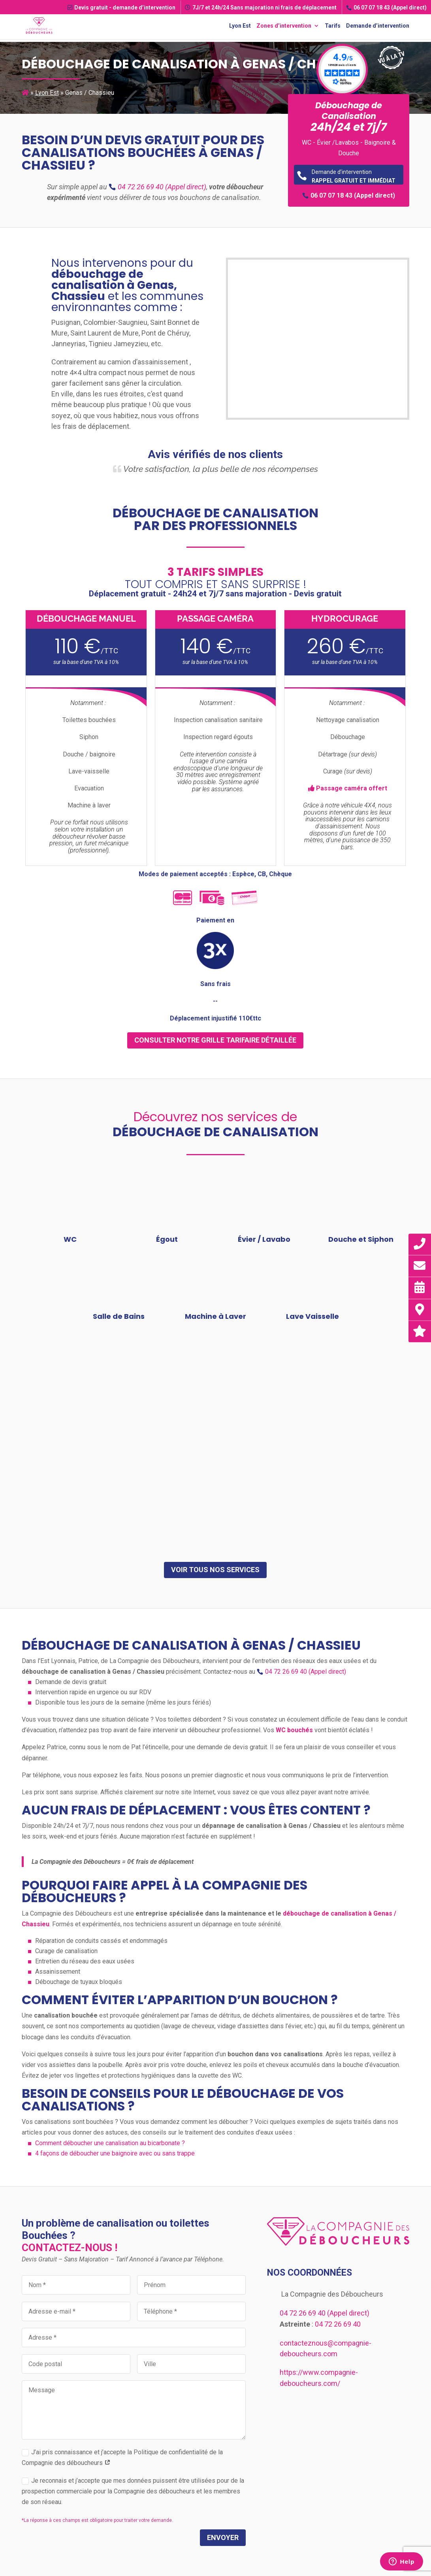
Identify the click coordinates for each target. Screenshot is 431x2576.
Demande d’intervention (377, 26)
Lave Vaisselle (312, 1316)
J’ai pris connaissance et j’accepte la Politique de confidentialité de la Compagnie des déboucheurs (122, 2457)
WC (70, 1239)
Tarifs (333, 26)
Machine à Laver (215, 1316)
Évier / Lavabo (264, 1239)
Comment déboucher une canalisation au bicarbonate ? (110, 2143)
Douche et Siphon (360, 1239)
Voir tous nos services (215, 1569)
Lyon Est (240, 26)
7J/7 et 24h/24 (261, 7)
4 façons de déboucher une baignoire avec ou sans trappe (115, 2153)
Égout (167, 1239)
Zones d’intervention (283, 26)
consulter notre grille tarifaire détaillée (215, 1040)
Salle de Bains (119, 1316)
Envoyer (223, 2537)
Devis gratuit (121, 7)
